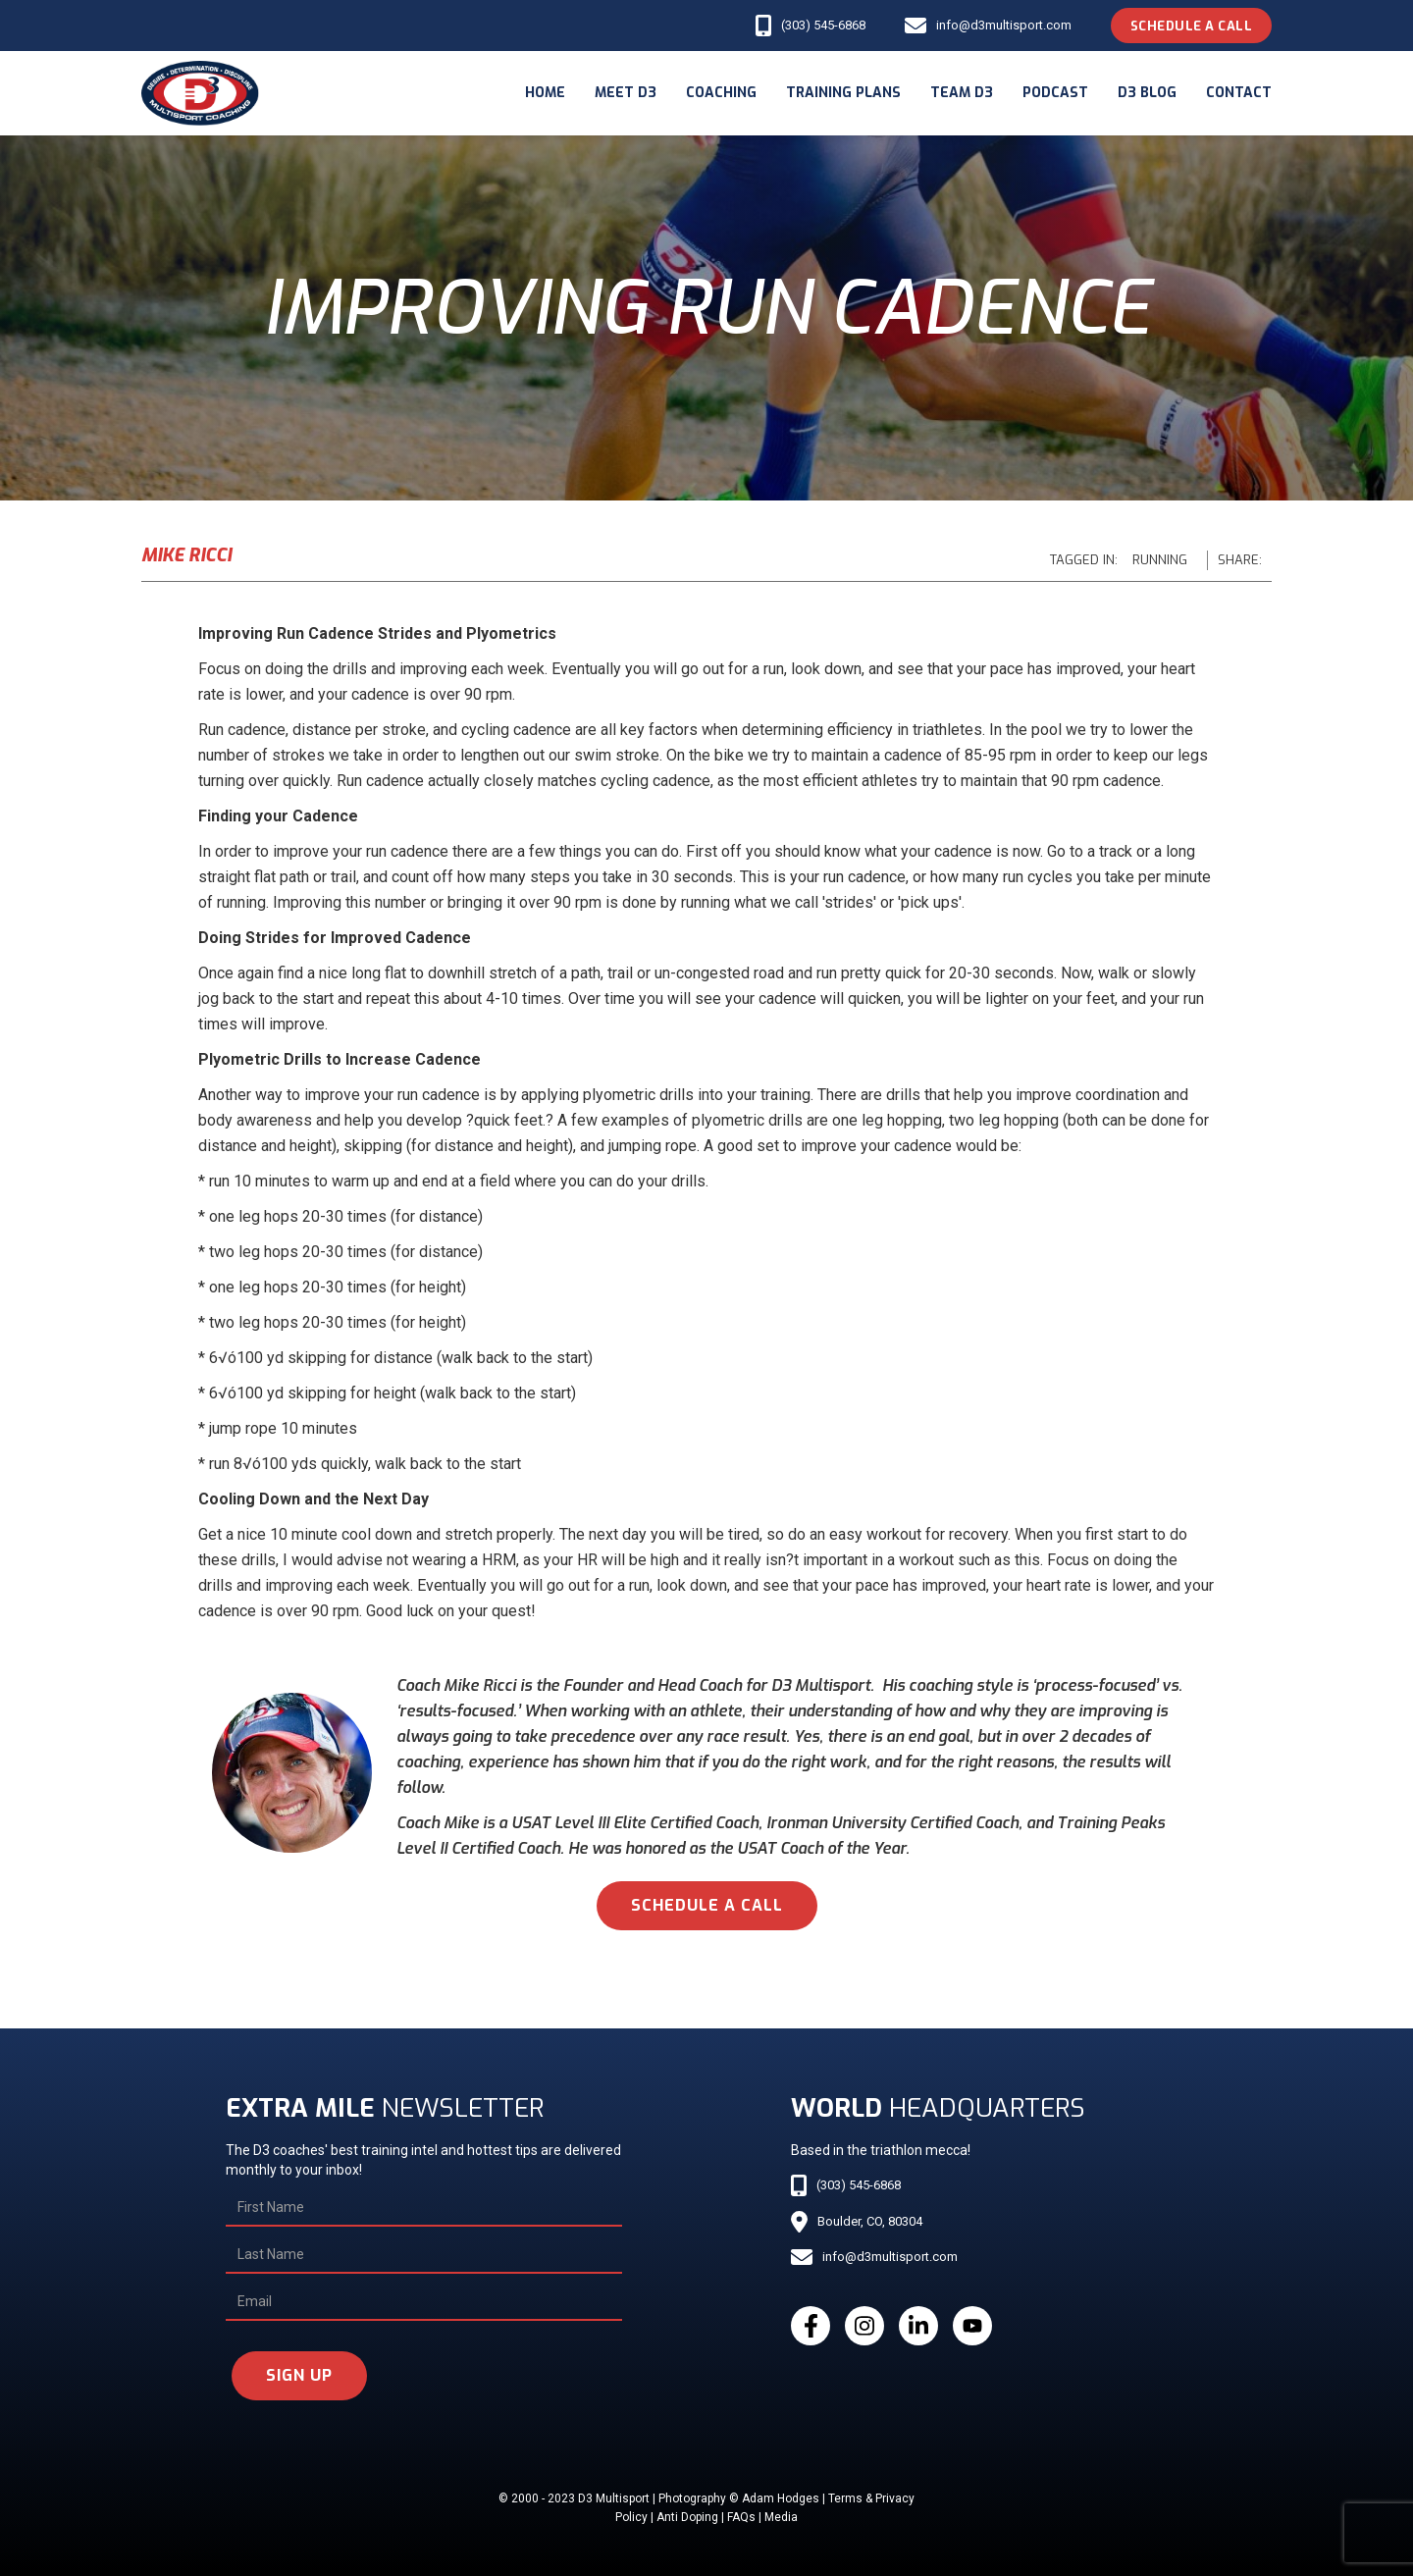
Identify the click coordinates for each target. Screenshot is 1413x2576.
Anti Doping (687, 2517)
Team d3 (961, 92)
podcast (1055, 92)
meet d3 (625, 92)
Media (781, 2517)
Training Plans (843, 92)
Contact (1239, 92)
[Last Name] (423, 2255)
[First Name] (423, 2208)
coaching (721, 92)
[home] (200, 93)
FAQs (741, 2517)
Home (545, 92)
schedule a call (707, 1905)
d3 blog (1147, 92)
